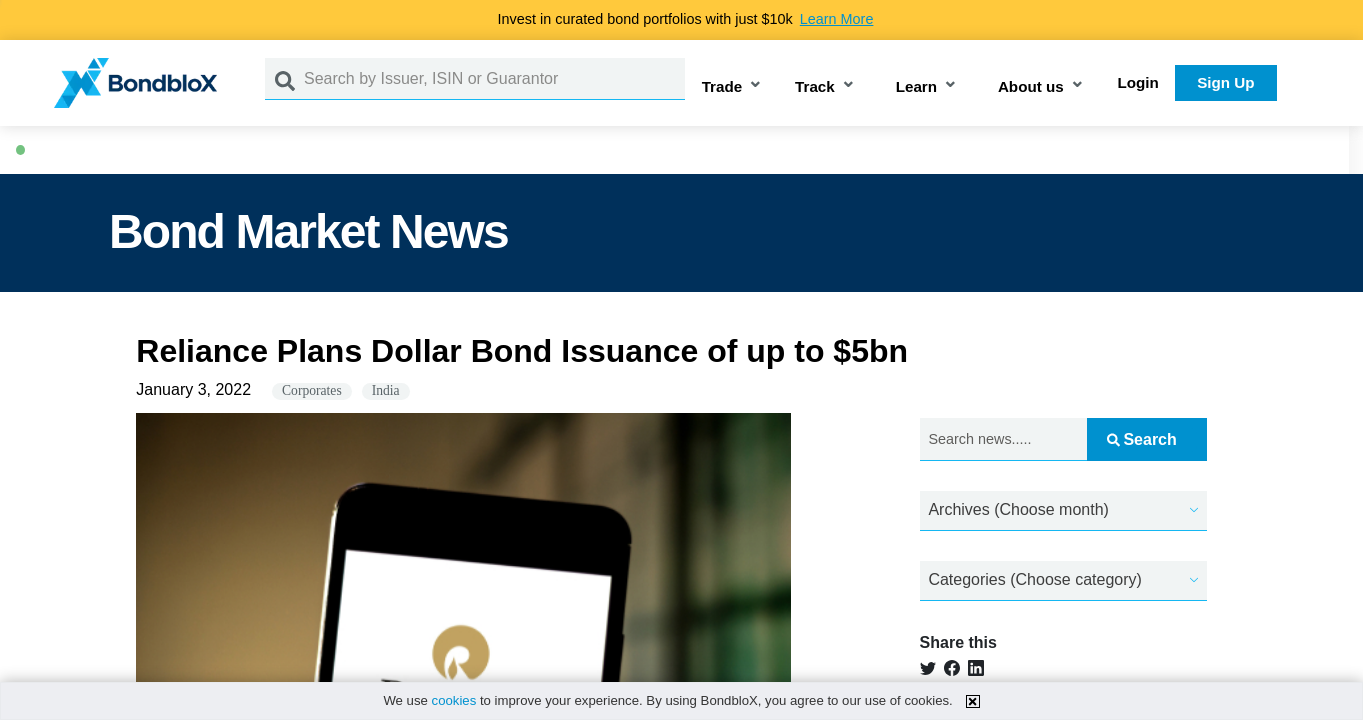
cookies (454, 700)
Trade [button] (722, 86)
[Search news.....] (1004, 439)
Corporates (312, 390)
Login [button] (1138, 82)
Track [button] (815, 86)
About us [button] (1031, 86)
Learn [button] (916, 86)
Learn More (837, 19)
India (386, 390)
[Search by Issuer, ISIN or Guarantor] (494, 79)
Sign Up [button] (1225, 82)
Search (1141, 439)
